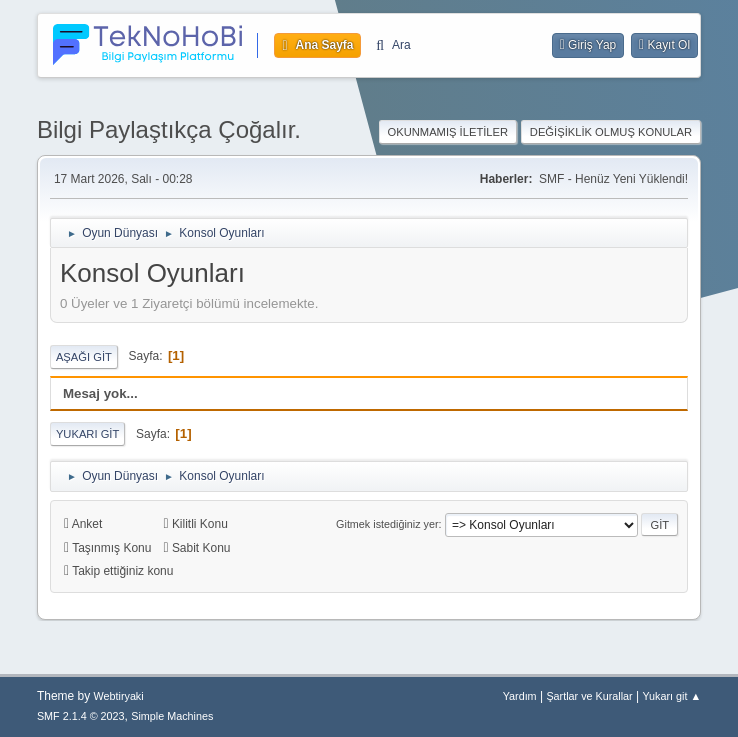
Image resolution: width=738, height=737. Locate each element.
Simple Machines (172, 716)
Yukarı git (87, 434)
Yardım (520, 696)
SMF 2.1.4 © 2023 (81, 716)
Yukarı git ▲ (671, 696)
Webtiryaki (119, 696)
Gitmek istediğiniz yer (387, 524)
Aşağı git (84, 357)
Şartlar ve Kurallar (589, 696)
